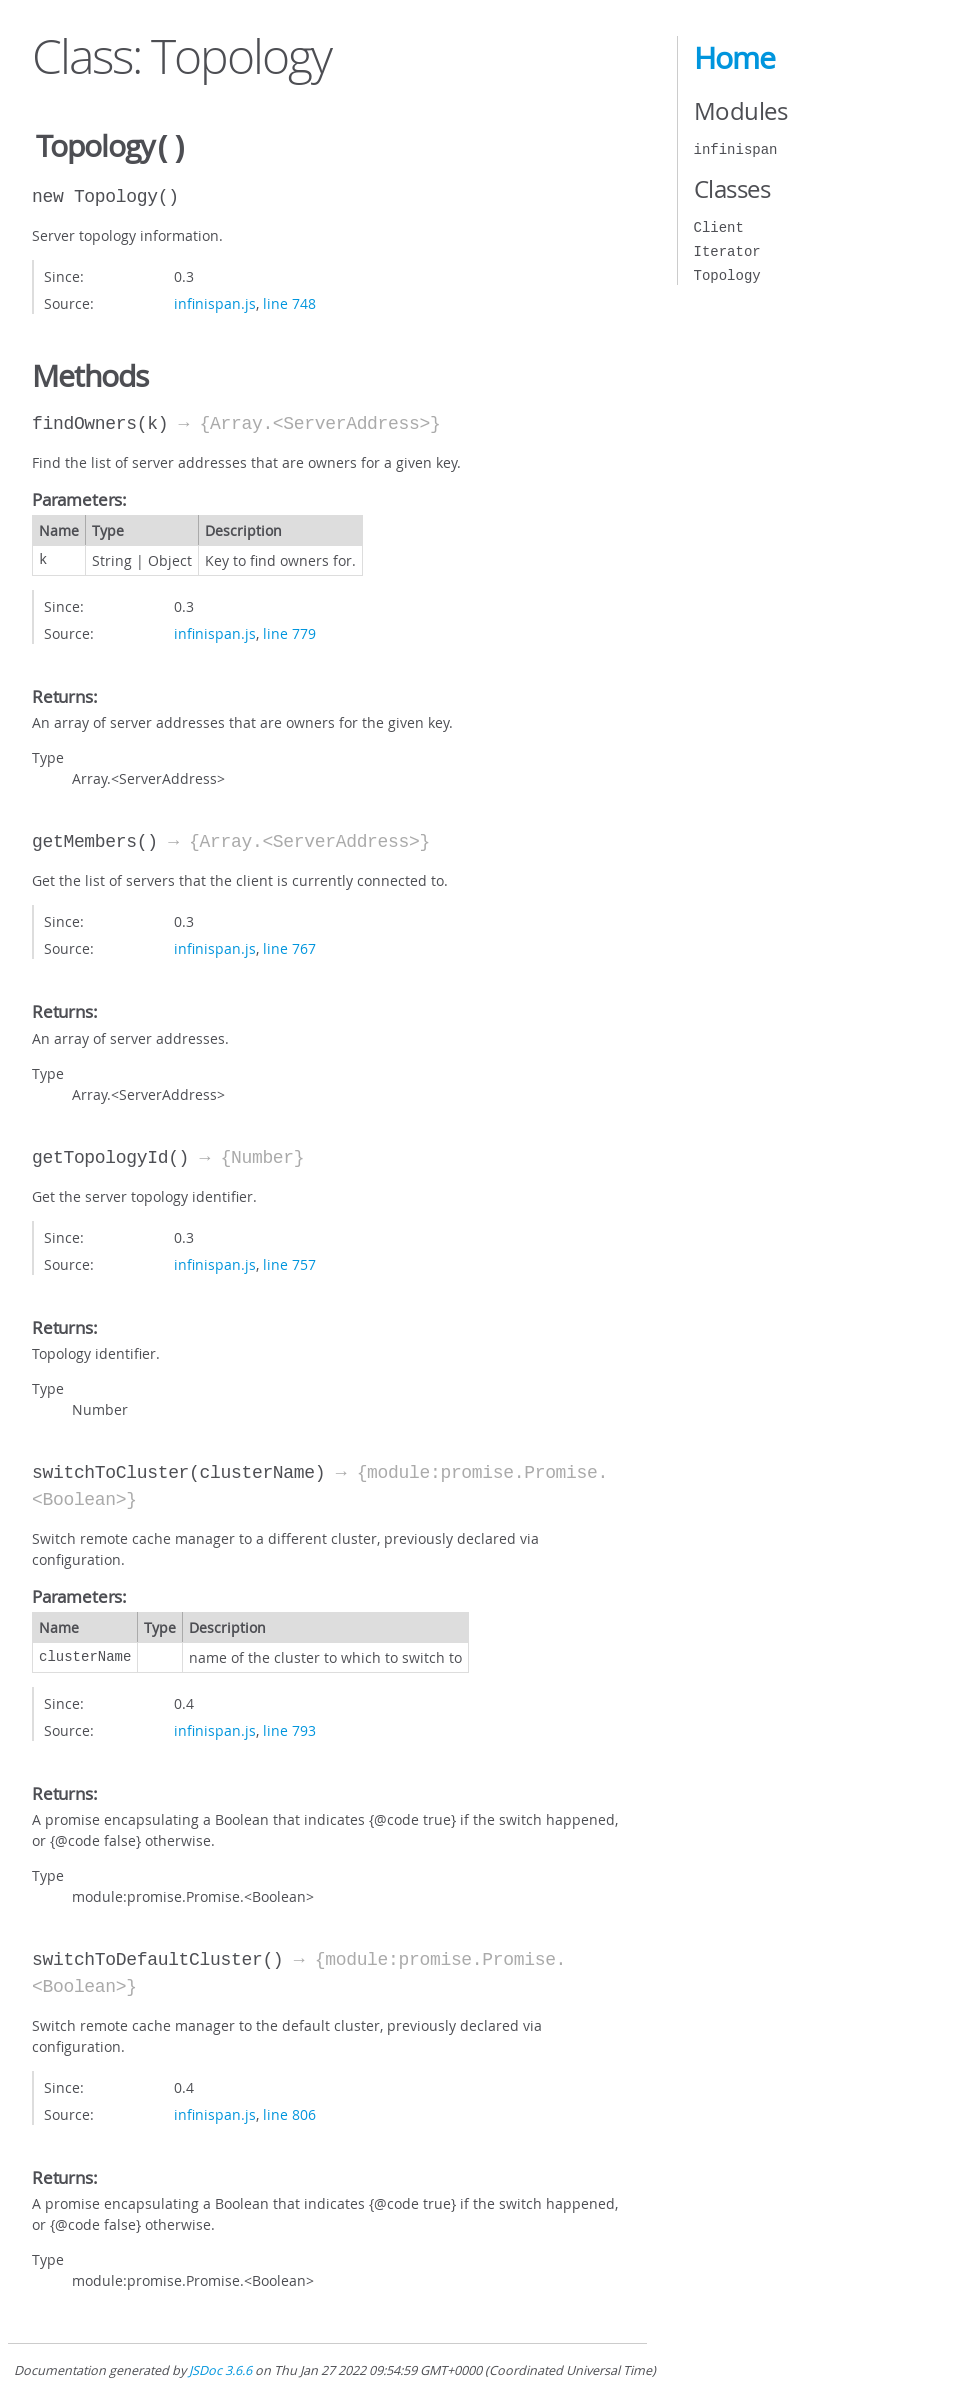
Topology (727, 275)
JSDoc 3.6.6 (220, 2368)
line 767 (289, 946)
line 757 (289, 1262)
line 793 (289, 1728)
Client (719, 227)
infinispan (736, 149)
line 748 (289, 301)
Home (734, 58)
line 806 (289, 2112)
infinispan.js (215, 301)
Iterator (727, 251)
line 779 (289, 631)
